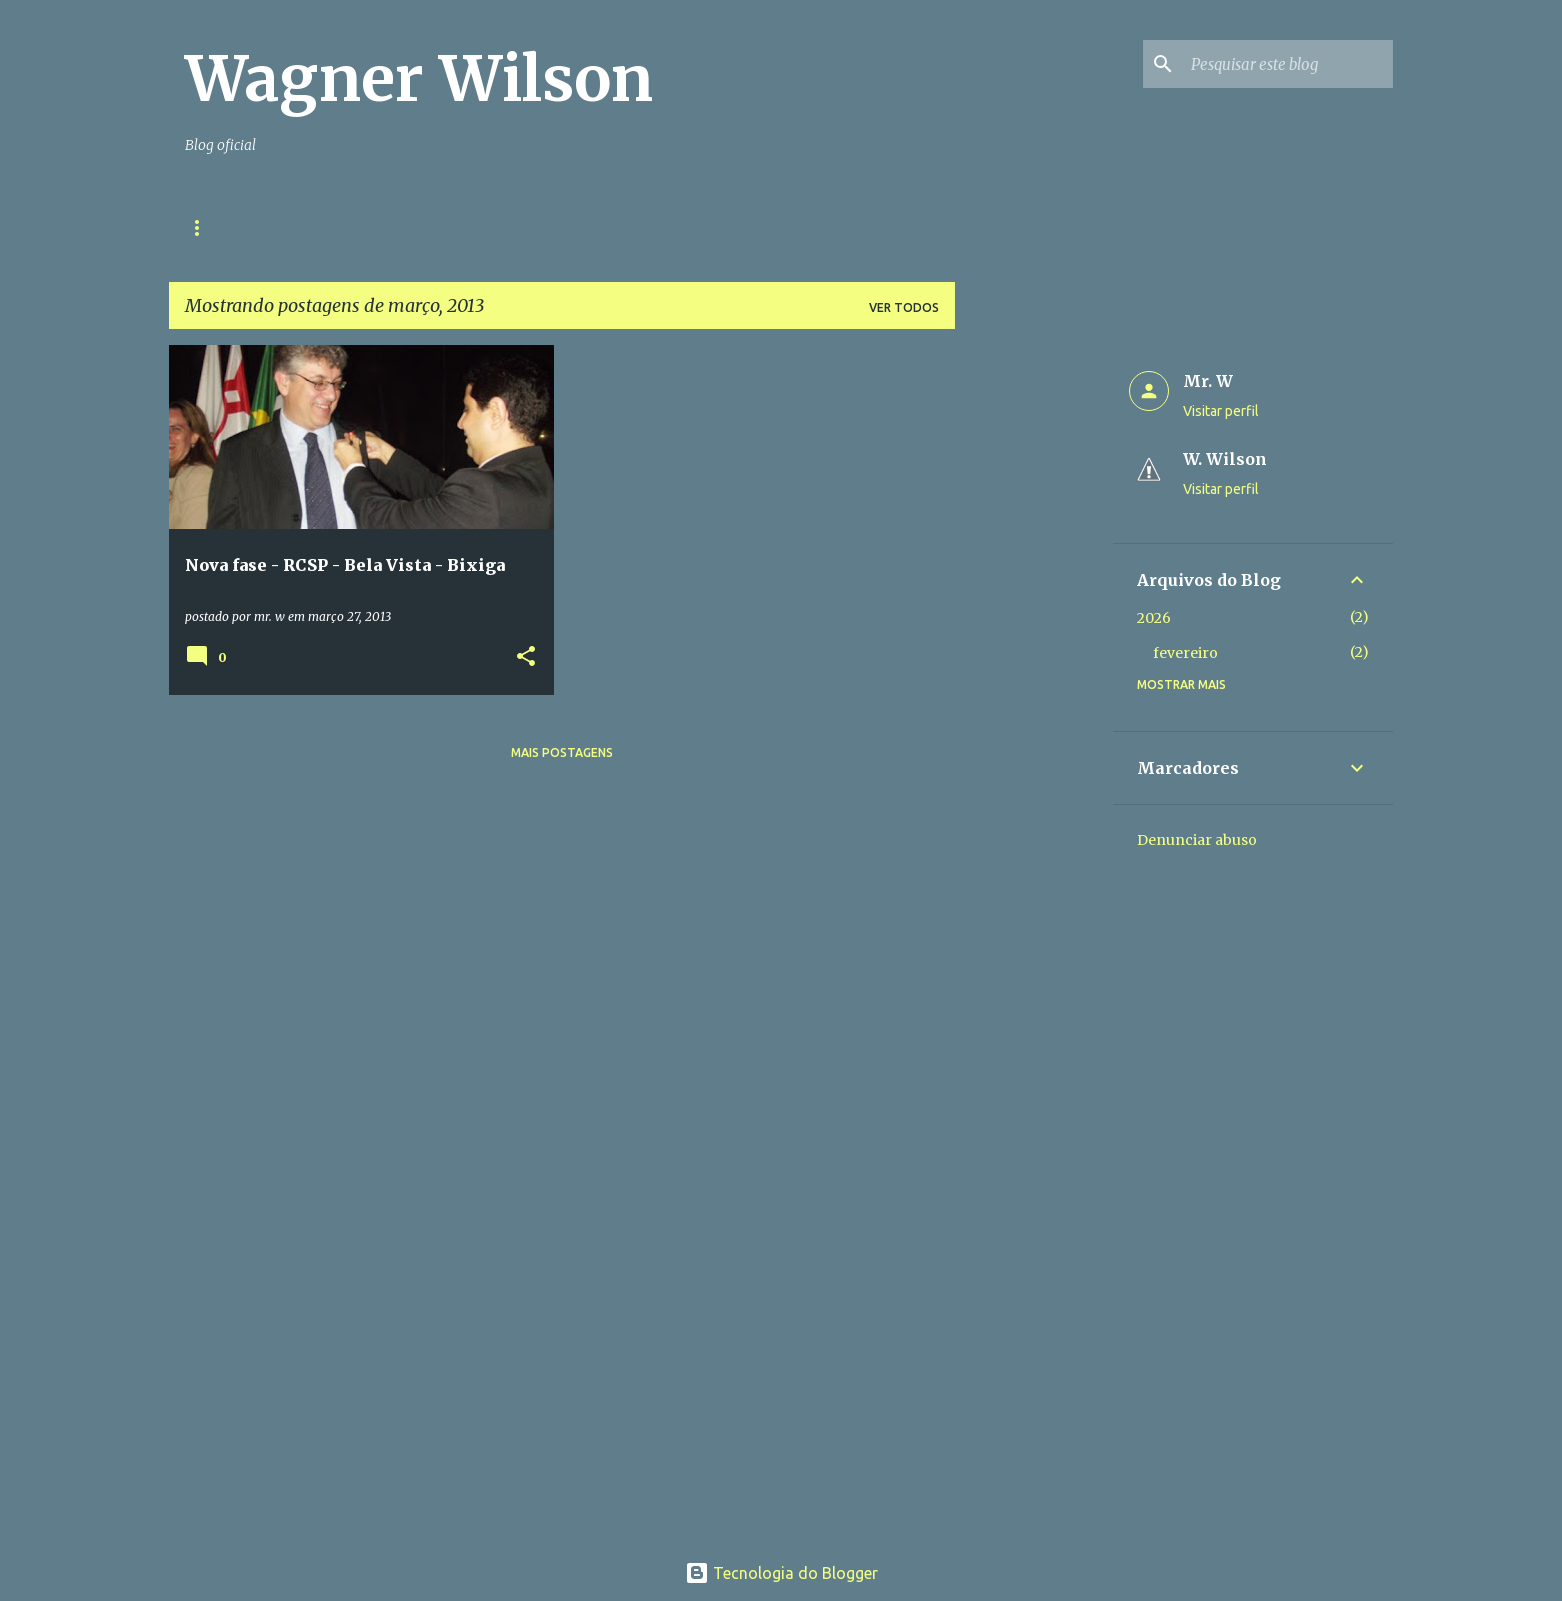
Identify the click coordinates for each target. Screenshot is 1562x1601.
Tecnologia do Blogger (781, 1573)
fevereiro (1185, 653)
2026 (1154, 618)
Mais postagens (562, 752)
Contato (355, 227)
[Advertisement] (1034, 645)
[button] (526, 657)
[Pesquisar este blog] (1288, 64)
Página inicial (232, 227)
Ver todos (904, 307)
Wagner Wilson (419, 79)
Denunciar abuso (1197, 840)
